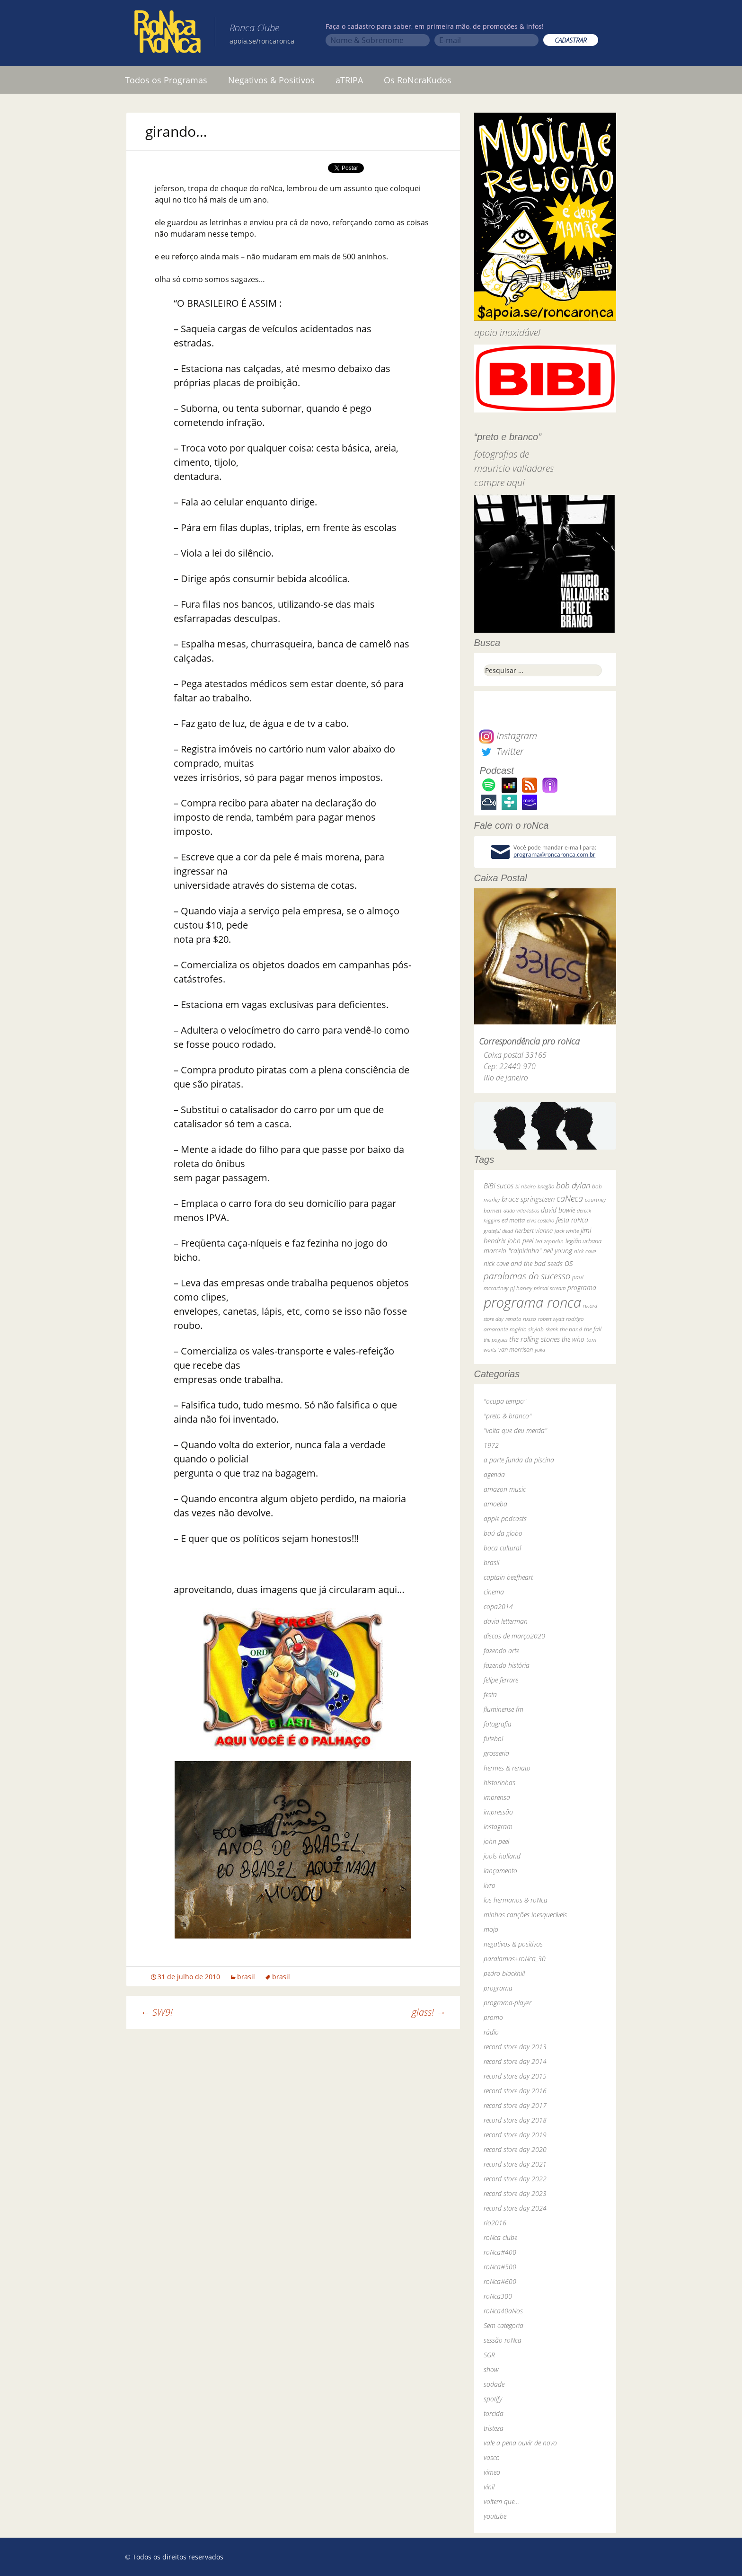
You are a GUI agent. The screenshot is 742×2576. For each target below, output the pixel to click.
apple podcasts (505, 1518)
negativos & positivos (513, 1943)
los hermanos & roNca (516, 1899)
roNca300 (498, 2296)
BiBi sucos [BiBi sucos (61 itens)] (498, 1185)
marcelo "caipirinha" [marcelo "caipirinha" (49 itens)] (512, 1250)
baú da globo (503, 1533)
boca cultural (502, 1547)
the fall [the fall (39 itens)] (592, 1329)
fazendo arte (501, 1650)
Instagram (508, 735)
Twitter (501, 751)
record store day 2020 (515, 2149)
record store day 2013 (515, 2046)
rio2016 (495, 2222)
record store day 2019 (515, 2134)
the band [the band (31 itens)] (571, 1329)
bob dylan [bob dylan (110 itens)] (573, 1185)
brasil (246, 1976)
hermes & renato (507, 1767)
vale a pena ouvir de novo (520, 2442)
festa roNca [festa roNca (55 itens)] (572, 1219)
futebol (493, 1738)
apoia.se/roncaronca (262, 40)
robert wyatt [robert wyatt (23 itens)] (551, 1319)
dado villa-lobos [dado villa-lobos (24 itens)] (521, 1210)
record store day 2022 (515, 2178)
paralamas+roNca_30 (515, 1958)
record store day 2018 (515, 2120)
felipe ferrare (501, 1679)
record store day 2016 (515, 2090)
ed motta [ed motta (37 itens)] (513, 1220)
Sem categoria (503, 2325)
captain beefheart (508, 1577)
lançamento (500, 1870)
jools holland (502, 1855)
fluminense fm (503, 1709)
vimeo (492, 2472)
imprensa (497, 1797)
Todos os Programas (166, 80)
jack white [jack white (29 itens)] (567, 1230)
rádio (491, 2031)
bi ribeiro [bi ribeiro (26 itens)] (525, 1186)
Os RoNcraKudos (417, 80)
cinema (494, 1591)
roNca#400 (500, 2252)
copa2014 (498, 1606)
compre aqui (499, 482)
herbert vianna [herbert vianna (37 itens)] (534, 1231)
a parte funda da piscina (519, 1459)
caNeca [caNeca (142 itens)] (569, 1198)
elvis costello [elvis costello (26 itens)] (540, 1220)
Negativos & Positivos (271, 80)
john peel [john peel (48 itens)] (520, 1240)
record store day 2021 (515, 2164)
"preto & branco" (507, 1415)
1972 (491, 1445)
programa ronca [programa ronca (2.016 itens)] (532, 1302)
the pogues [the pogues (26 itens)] (495, 1339)
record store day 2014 (515, 2061)
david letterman (506, 1621)
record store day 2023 (515, 2193)
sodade (494, 2384)
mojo (491, 1929)
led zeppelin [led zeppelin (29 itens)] (549, 1241)
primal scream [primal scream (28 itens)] (549, 1288)
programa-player (507, 2002)
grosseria (496, 1753)
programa (498, 1987)
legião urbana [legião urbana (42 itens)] (583, 1241)
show (491, 2369)
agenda (494, 1474)
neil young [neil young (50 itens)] (557, 1250)
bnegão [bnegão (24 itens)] (546, 1186)
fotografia (498, 1723)
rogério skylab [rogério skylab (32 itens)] (527, 1329)
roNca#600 (500, 2281)
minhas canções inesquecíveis (525, 1914)
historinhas (499, 1782)
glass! (429, 2012)
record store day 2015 (515, 2075)
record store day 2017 (515, 2105)
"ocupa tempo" (505, 1401)
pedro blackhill (504, 1973)
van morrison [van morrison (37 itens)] (515, 1350)
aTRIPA (349, 80)
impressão (498, 1811)
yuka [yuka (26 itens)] (540, 1349)
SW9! (157, 2012)
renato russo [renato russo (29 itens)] (520, 1318)
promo (493, 2017)
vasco (492, 2457)
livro (489, 1885)
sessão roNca (502, 2340)
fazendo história (507, 1665)
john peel (496, 1841)
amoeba (495, 1503)
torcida (494, 2413)
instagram (498, 1826)
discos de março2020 (514, 1635)
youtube (495, 2516)
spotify (493, 2398)
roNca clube (500, 2237)
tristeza (494, 2428)
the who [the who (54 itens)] (573, 1339)
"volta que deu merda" (515, 1430)
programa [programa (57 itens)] (581, 1287)
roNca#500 (500, 2266)
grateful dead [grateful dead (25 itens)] (498, 1230)
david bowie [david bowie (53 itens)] (558, 1209)
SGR (489, 2354)
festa (490, 1694)
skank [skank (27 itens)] (552, 1329)
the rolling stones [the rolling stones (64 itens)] (534, 1339)
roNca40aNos (503, 2310)
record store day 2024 (515, 2208)
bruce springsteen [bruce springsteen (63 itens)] (528, 1199)
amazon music (505, 1489)
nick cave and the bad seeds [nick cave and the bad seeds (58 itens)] (523, 1263)
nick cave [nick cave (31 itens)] (585, 1251)
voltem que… (501, 2501)
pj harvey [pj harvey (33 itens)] (521, 1288)
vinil (489, 2486)
